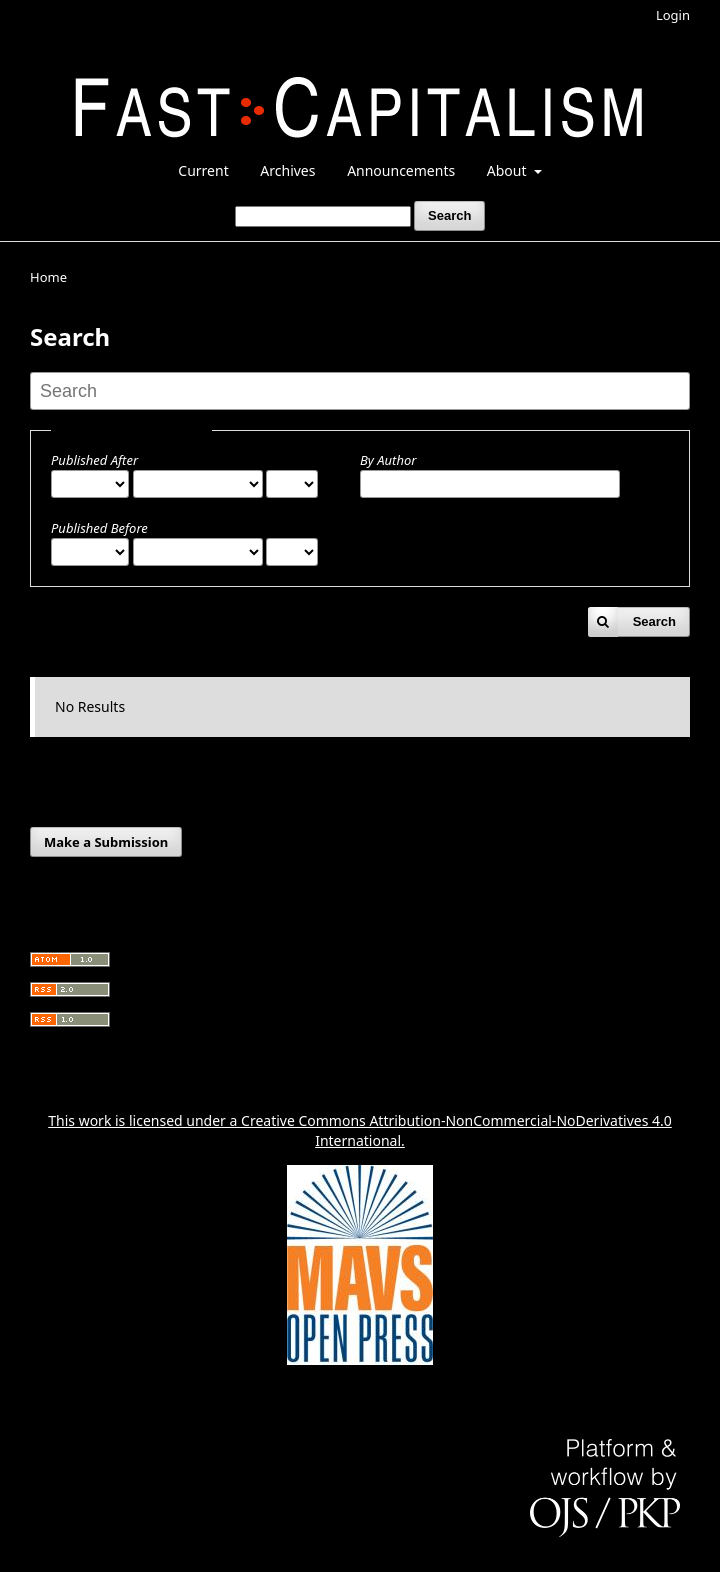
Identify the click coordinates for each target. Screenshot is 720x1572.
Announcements (401, 170)
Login (673, 15)
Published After (94, 460)
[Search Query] (323, 216)
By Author (388, 460)
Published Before (99, 528)
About (508, 170)
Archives (287, 170)
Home (48, 277)
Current (203, 170)
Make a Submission (106, 842)
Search (449, 215)
